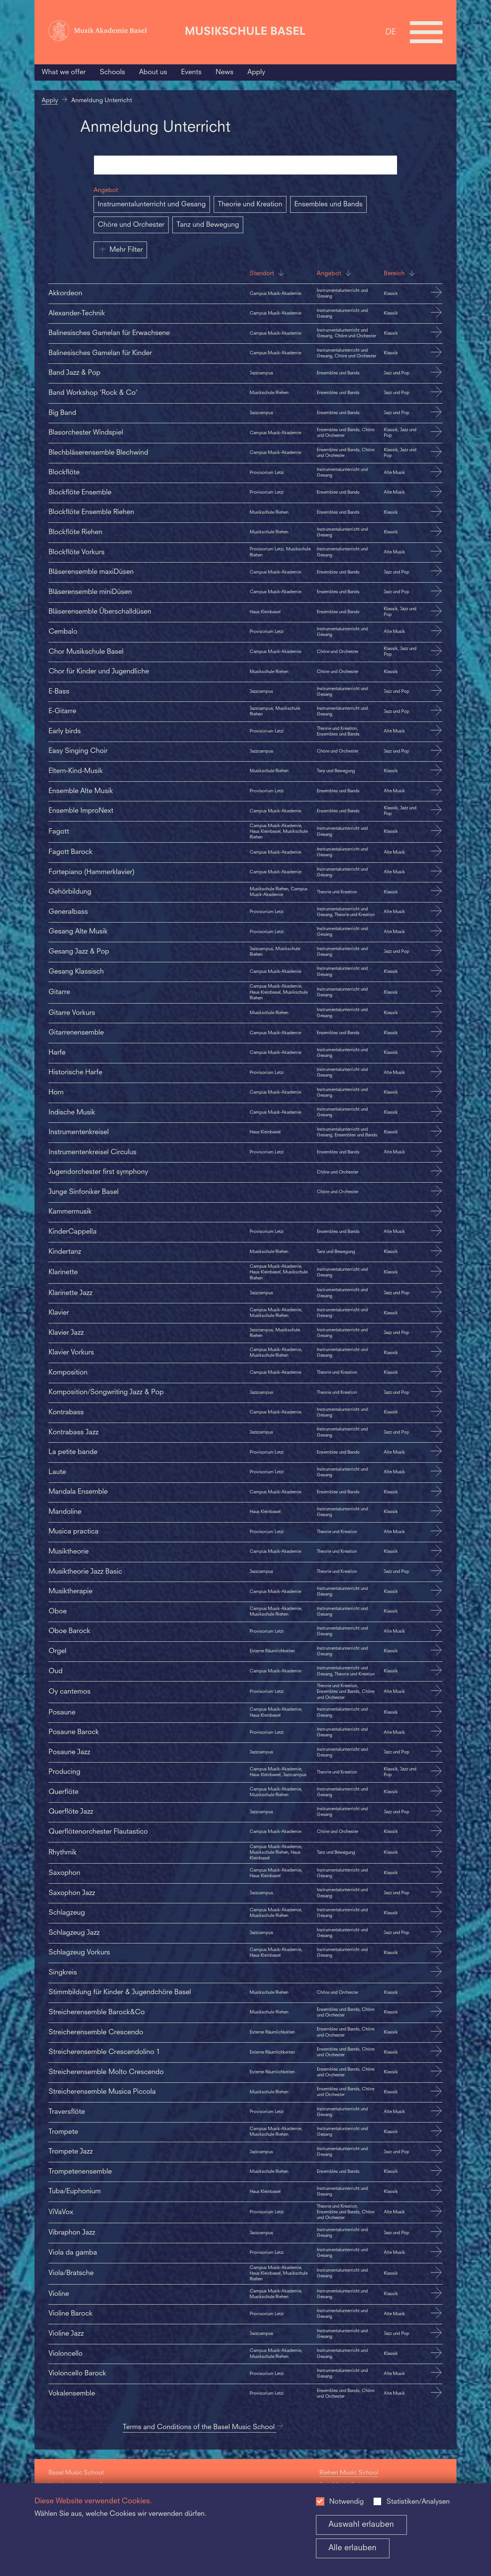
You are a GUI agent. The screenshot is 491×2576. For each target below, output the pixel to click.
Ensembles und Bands (328, 204)
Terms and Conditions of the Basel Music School (203, 2427)
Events (191, 72)
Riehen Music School (348, 2473)
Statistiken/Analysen (418, 2501)
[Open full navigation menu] (426, 32)
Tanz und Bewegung (208, 224)
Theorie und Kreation (250, 204)
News (224, 72)
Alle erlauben (352, 2548)
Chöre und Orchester (131, 224)
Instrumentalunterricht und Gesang (152, 204)
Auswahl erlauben (361, 2525)
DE (390, 32)
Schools (112, 72)
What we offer (64, 72)
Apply (256, 72)
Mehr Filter (120, 249)
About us (153, 72)
